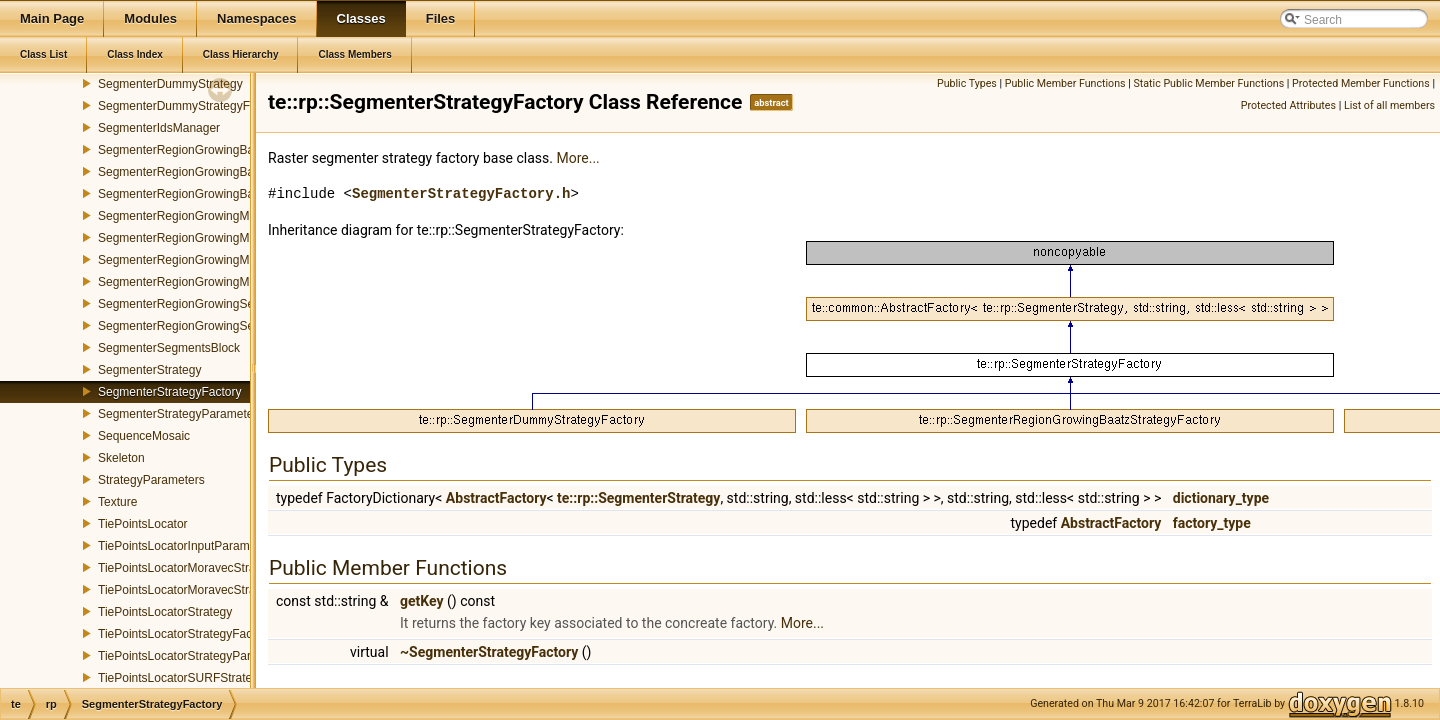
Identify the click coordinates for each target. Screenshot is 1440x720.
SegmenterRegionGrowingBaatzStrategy (206, 172)
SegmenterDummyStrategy (170, 84)
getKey (422, 601)
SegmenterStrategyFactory (169, 392)
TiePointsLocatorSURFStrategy (181, 678)
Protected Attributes (1288, 105)
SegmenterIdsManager (159, 128)
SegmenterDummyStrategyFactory (190, 106)
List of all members (1389, 105)
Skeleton (121, 458)
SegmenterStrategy (149, 370)
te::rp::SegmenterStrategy (638, 498)
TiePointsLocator (143, 524)
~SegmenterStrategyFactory (489, 652)
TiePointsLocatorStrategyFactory (185, 634)
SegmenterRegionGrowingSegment (192, 304)
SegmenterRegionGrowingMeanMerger (202, 216)
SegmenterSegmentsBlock (169, 348)
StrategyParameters (151, 480)
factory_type (1212, 523)
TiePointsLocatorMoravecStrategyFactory (208, 590)
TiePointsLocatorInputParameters (187, 546)
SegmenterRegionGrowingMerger (187, 282)
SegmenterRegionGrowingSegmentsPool (207, 326)
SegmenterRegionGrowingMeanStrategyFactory (226, 260)
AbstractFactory (496, 498)
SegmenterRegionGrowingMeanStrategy (206, 238)
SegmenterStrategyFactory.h (461, 193)
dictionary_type (1221, 498)
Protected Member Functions (1361, 83)
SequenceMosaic (144, 436)
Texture (117, 502)
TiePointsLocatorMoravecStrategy (188, 568)
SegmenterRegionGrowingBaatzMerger (203, 150)
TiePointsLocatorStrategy (165, 612)
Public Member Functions (1065, 83)
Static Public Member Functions (1208, 83)
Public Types (967, 83)
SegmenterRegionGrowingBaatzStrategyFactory (226, 194)
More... (577, 158)
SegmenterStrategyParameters (180, 414)
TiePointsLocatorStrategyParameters (196, 656)
